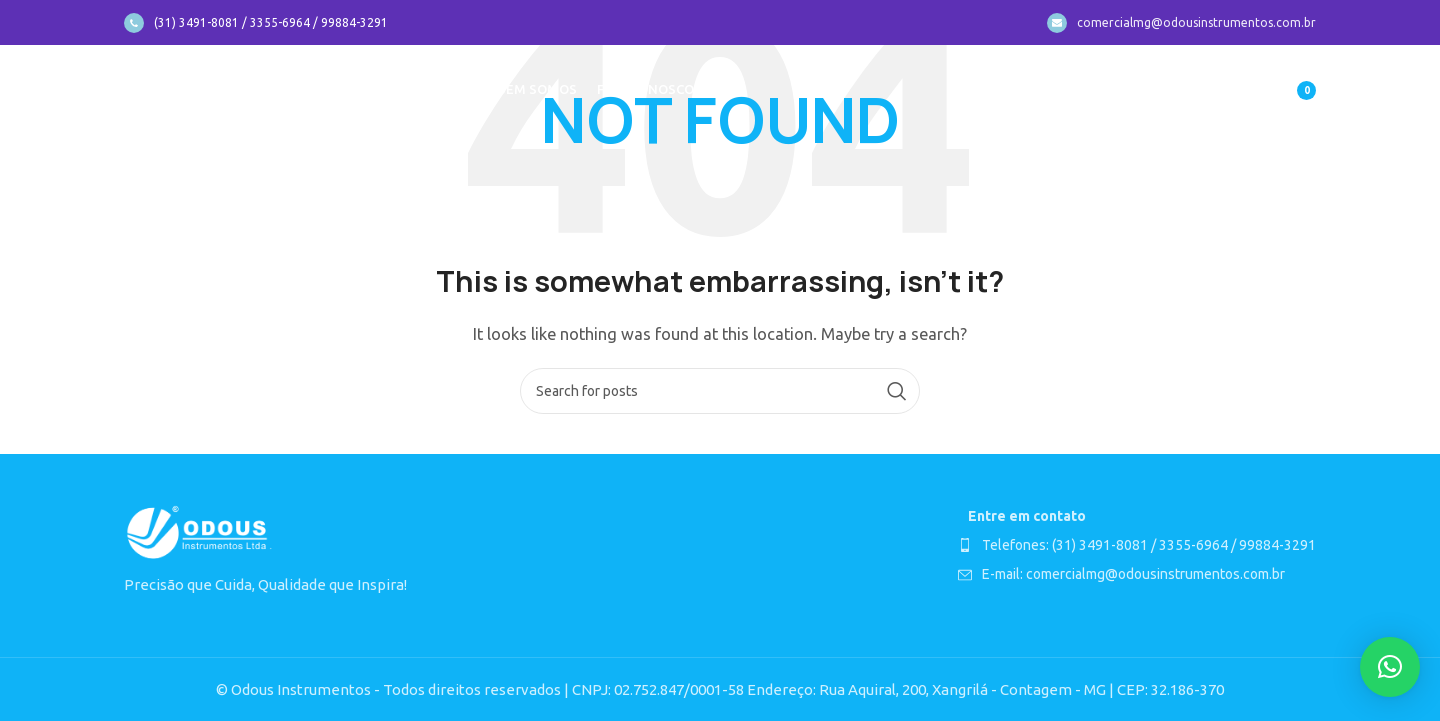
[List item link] (1137, 545)
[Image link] (199, 531)
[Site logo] (200, 88)
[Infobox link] (256, 23)
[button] (1390, 667)
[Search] (720, 391)
